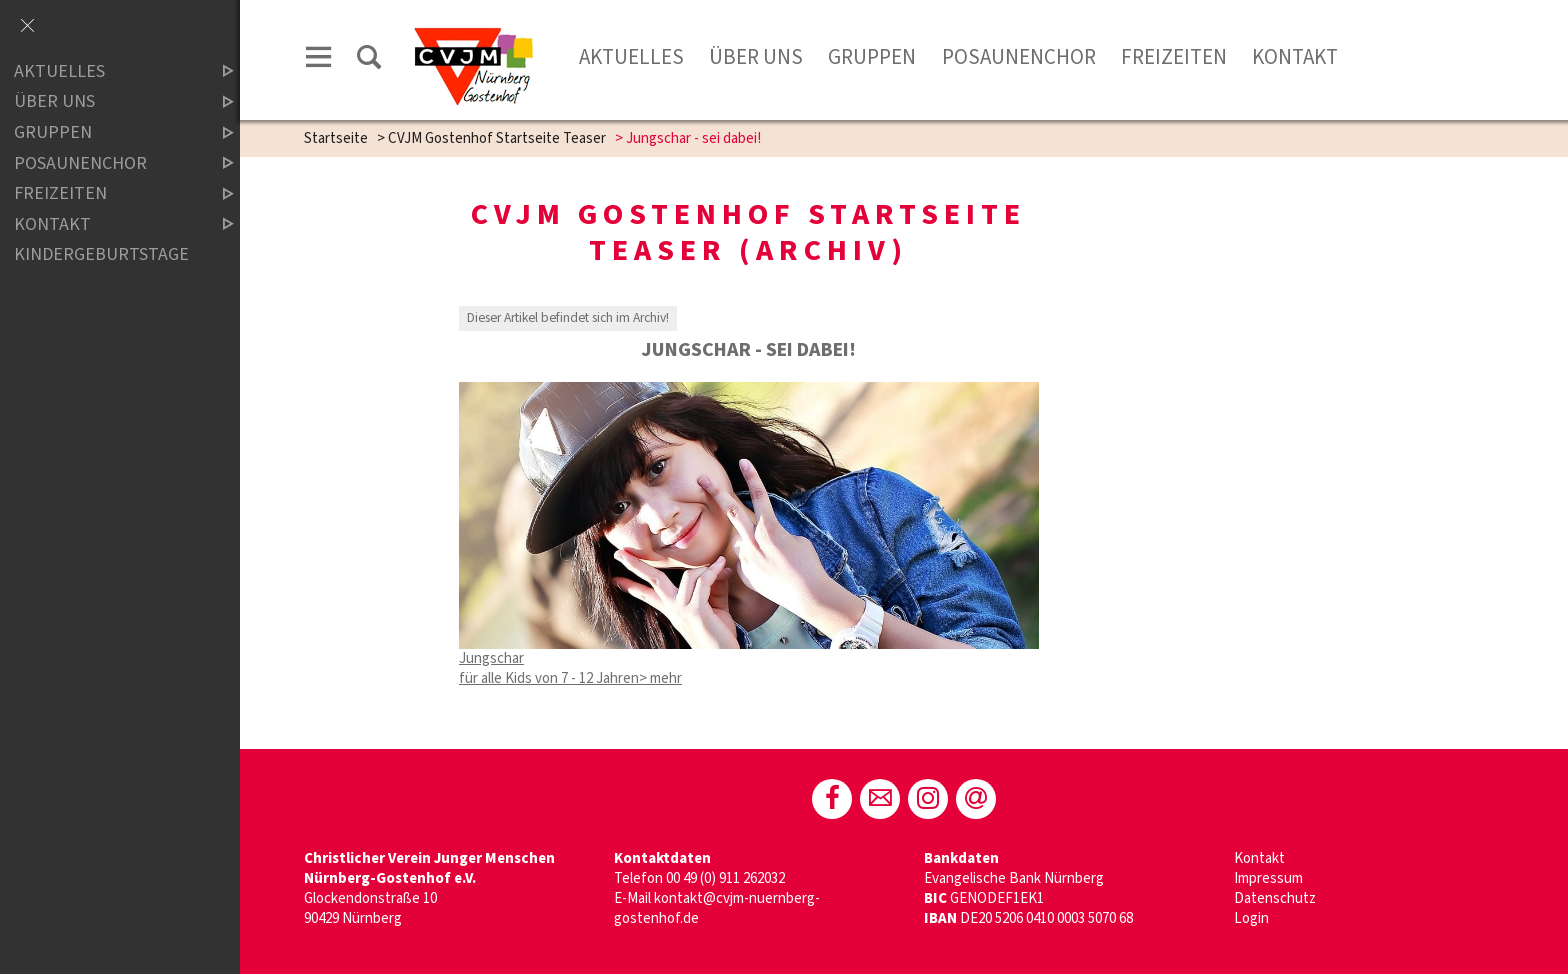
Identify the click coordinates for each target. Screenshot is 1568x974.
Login (1251, 918)
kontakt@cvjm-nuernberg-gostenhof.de (717, 908)
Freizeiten (1174, 57)
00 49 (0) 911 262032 (725, 878)
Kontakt (1295, 57)
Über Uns (756, 57)
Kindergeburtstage (101, 254)
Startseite (336, 138)
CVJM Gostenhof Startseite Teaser (497, 138)
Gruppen (872, 57)
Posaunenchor (1019, 57)
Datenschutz (1275, 898)
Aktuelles (631, 57)
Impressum (1268, 878)
